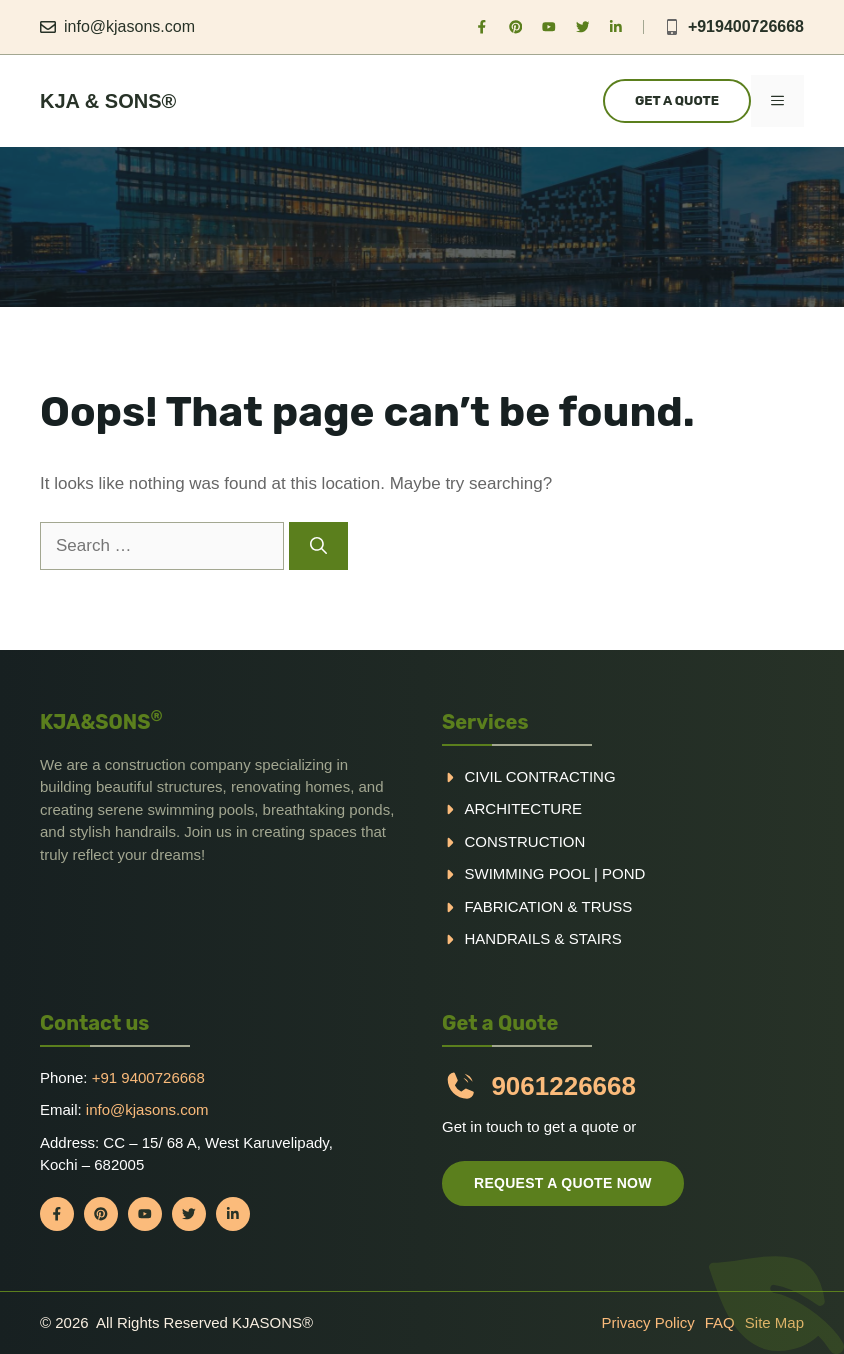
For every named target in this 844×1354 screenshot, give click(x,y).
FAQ (720, 1322)
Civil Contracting (540, 776)
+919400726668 (746, 26)
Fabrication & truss (549, 906)
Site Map (774, 1322)
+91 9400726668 (148, 1077)
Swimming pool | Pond (555, 873)
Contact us (94, 1023)
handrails (508, 938)
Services (485, 722)
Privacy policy (647, 1322)
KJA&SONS (101, 722)
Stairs (595, 938)
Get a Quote (677, 100)
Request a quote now (563, 1183)
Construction (525, 841)
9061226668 (563, 1086)
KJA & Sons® (108, 101)
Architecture (524, 808)
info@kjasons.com (129, 26)
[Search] (318, 546)
